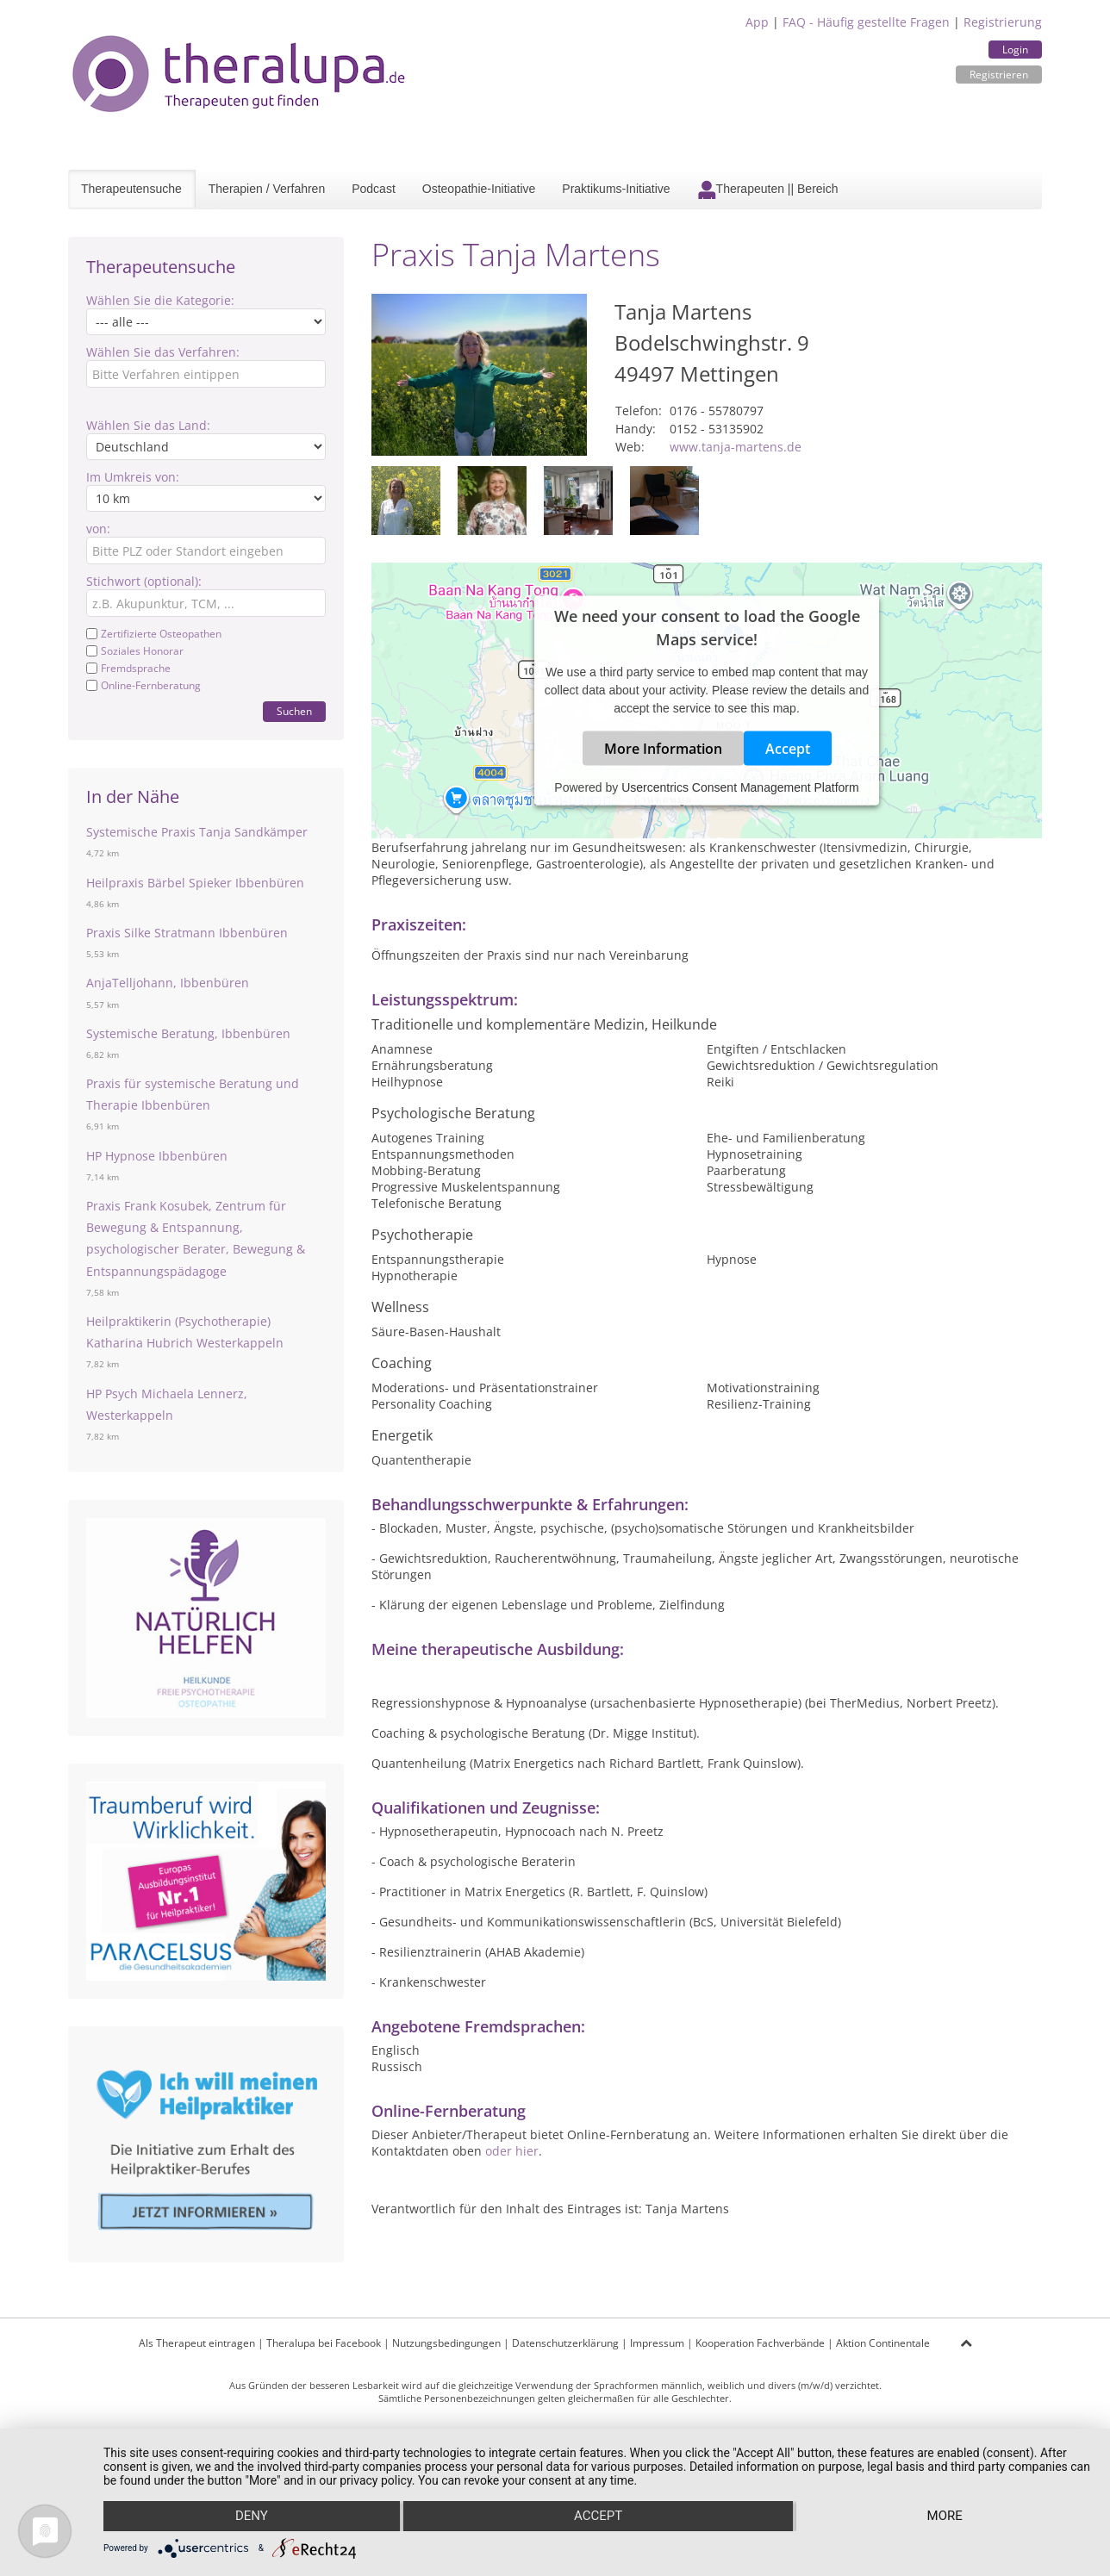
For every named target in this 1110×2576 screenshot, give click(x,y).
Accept (787, 747)
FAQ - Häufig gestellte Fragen (866, 22)
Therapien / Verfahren (267, 189)
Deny (250, 2516)
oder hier (512, 2151)
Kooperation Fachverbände (760, 2343)
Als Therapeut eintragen (197, 2343)
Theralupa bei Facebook (323, 2343)
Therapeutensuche (131, 189)
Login (1015, 49)
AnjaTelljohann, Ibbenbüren (167, 982)
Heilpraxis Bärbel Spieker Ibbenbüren (195, 882)
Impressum (657, 2343)
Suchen (294, 711)
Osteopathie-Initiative (479, 189)
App (757, 22)
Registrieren (999, 74)
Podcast (374, 189)
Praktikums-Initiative (616, 189)
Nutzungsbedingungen (446, 2343)
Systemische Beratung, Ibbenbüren (188, 1033)
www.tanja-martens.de (735, 447)
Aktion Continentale (883, 2343)
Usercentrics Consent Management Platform (739, 786)
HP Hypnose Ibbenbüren (157, 1156)
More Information (663, 747)
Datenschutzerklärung (565, 2343)
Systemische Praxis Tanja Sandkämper (197, 832)
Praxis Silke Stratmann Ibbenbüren (187, 932)
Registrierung (1002, 22)
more (945, 2516)
